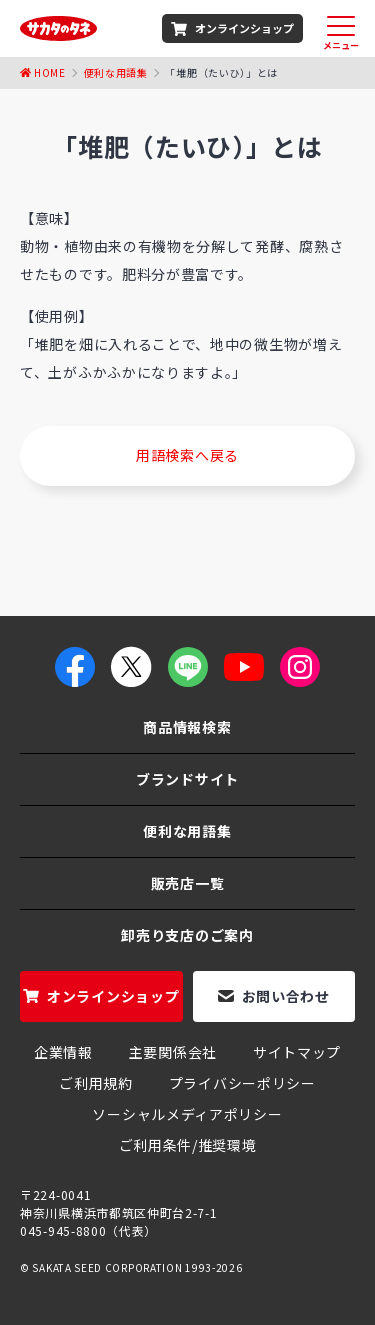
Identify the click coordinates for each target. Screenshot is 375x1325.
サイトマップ (297, 1052)
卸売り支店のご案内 (187, 935)
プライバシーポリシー (242, 1083)
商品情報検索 (187, 727)
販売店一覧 (188, 883)
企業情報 (63, 1052)
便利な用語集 (116, 72)
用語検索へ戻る (187, 455)
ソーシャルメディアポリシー (187, 1114)
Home (50, 72)
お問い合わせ (286, 996)
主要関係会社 (173, 1052)
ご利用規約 (96, 1083)
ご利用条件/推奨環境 (188, 1145)
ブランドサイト (187, 779)
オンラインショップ (244, 28)
